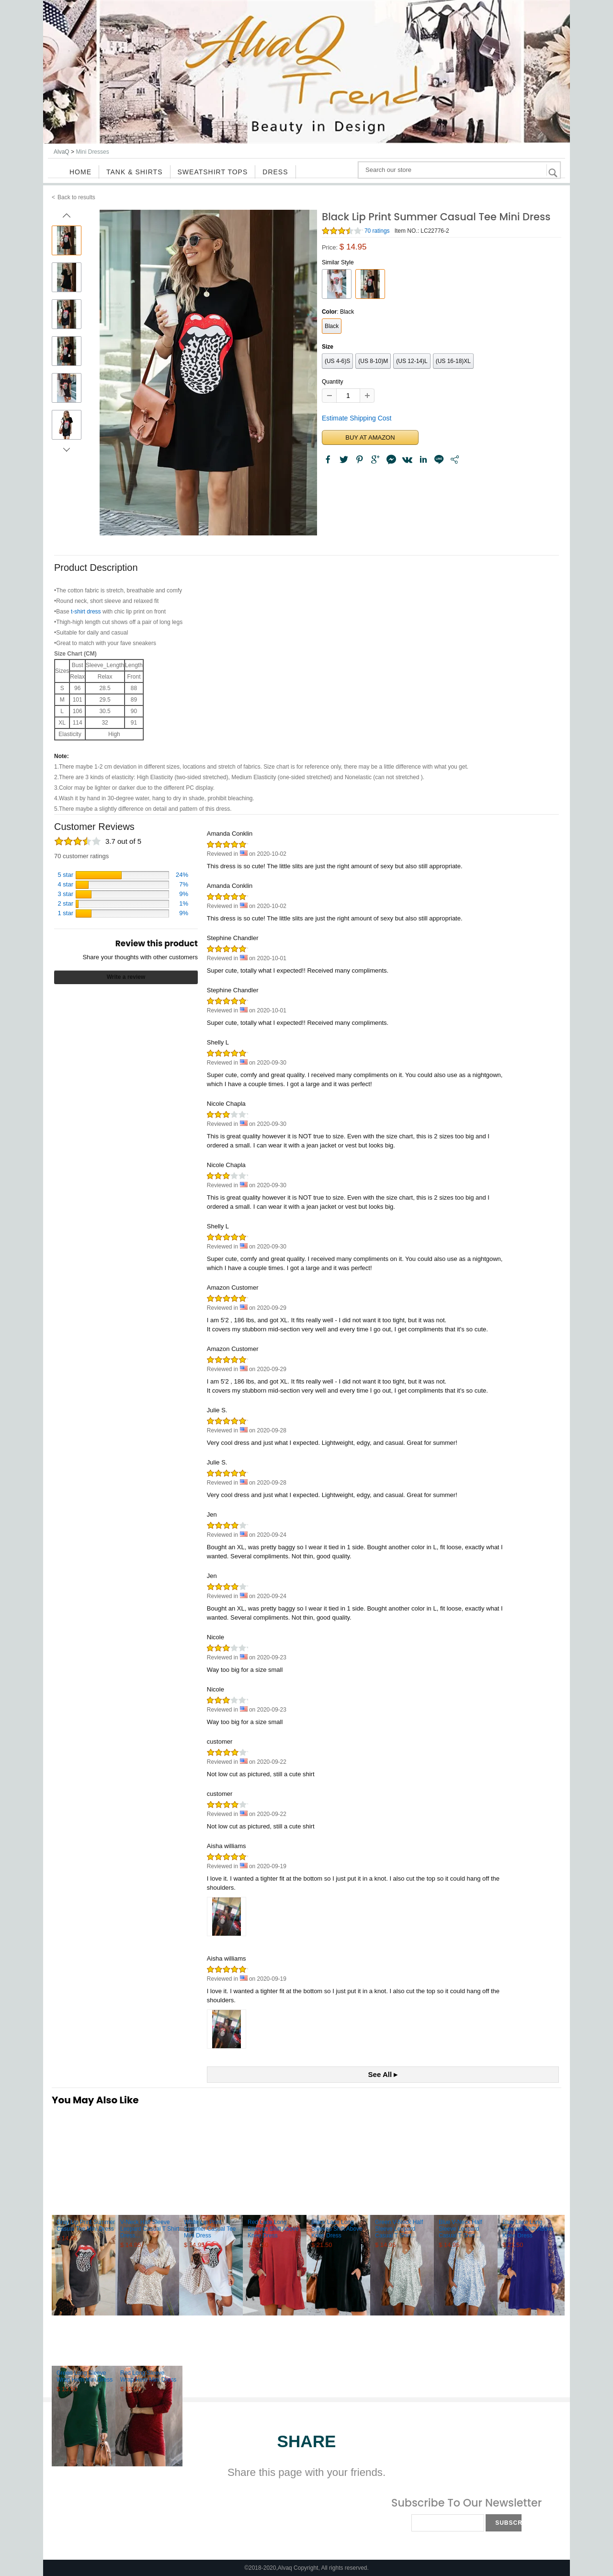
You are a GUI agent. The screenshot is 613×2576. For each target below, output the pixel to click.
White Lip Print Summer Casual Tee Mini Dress (210, 2229)
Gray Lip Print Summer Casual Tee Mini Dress (86, 2225)
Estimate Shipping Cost (357, 418)
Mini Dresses (92, 151)
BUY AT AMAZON (370, 437)
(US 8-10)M (373, 361)
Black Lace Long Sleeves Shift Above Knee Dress (337, 2229)
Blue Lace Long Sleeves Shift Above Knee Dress (528, 2229)
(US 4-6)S (337, 361)
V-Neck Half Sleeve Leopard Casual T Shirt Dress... (149, 2229)
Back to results (76, 197)
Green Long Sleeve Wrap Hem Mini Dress (85, 2376)
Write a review (126, 977)
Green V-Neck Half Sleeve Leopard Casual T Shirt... (399, 2229)
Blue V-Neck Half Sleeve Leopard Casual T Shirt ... (460, 2229)
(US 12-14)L (411, 361)
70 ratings (377, 230)
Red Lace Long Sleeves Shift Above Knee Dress (273, 2229)
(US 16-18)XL (453, 361)
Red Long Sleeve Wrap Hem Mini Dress (148, 2376)
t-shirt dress (86, 611)
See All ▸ (383, 2074)
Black (332, 326)
